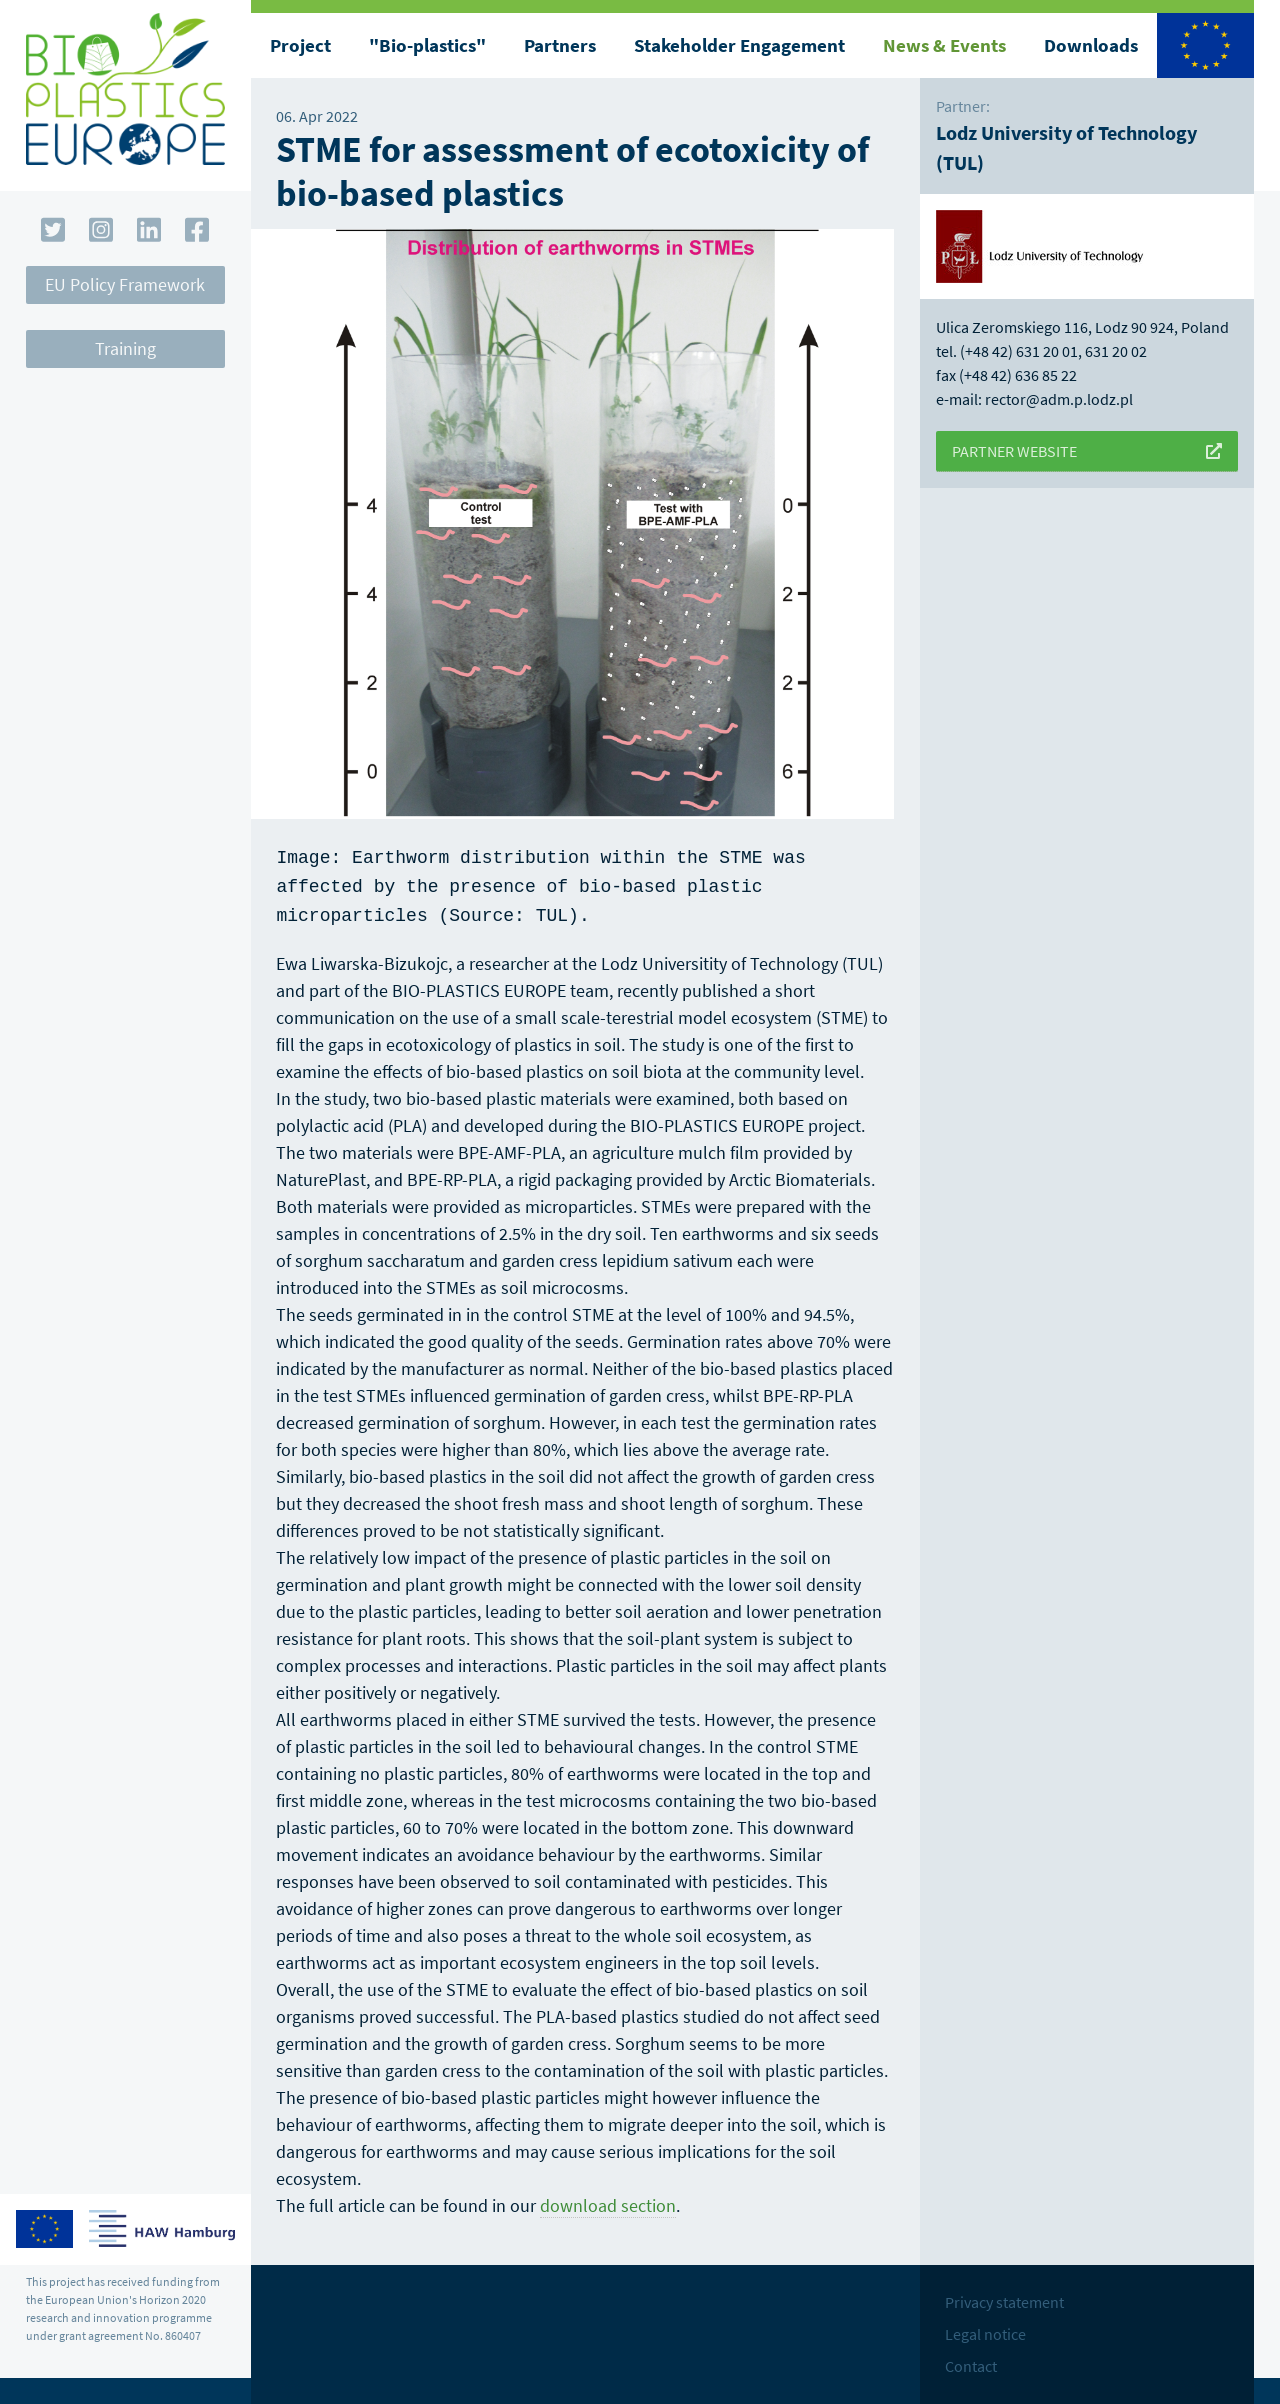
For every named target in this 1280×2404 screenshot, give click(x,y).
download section (608, 2199)
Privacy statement (1004, 2296)
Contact (971, 2360)
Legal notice (985, 2328)
